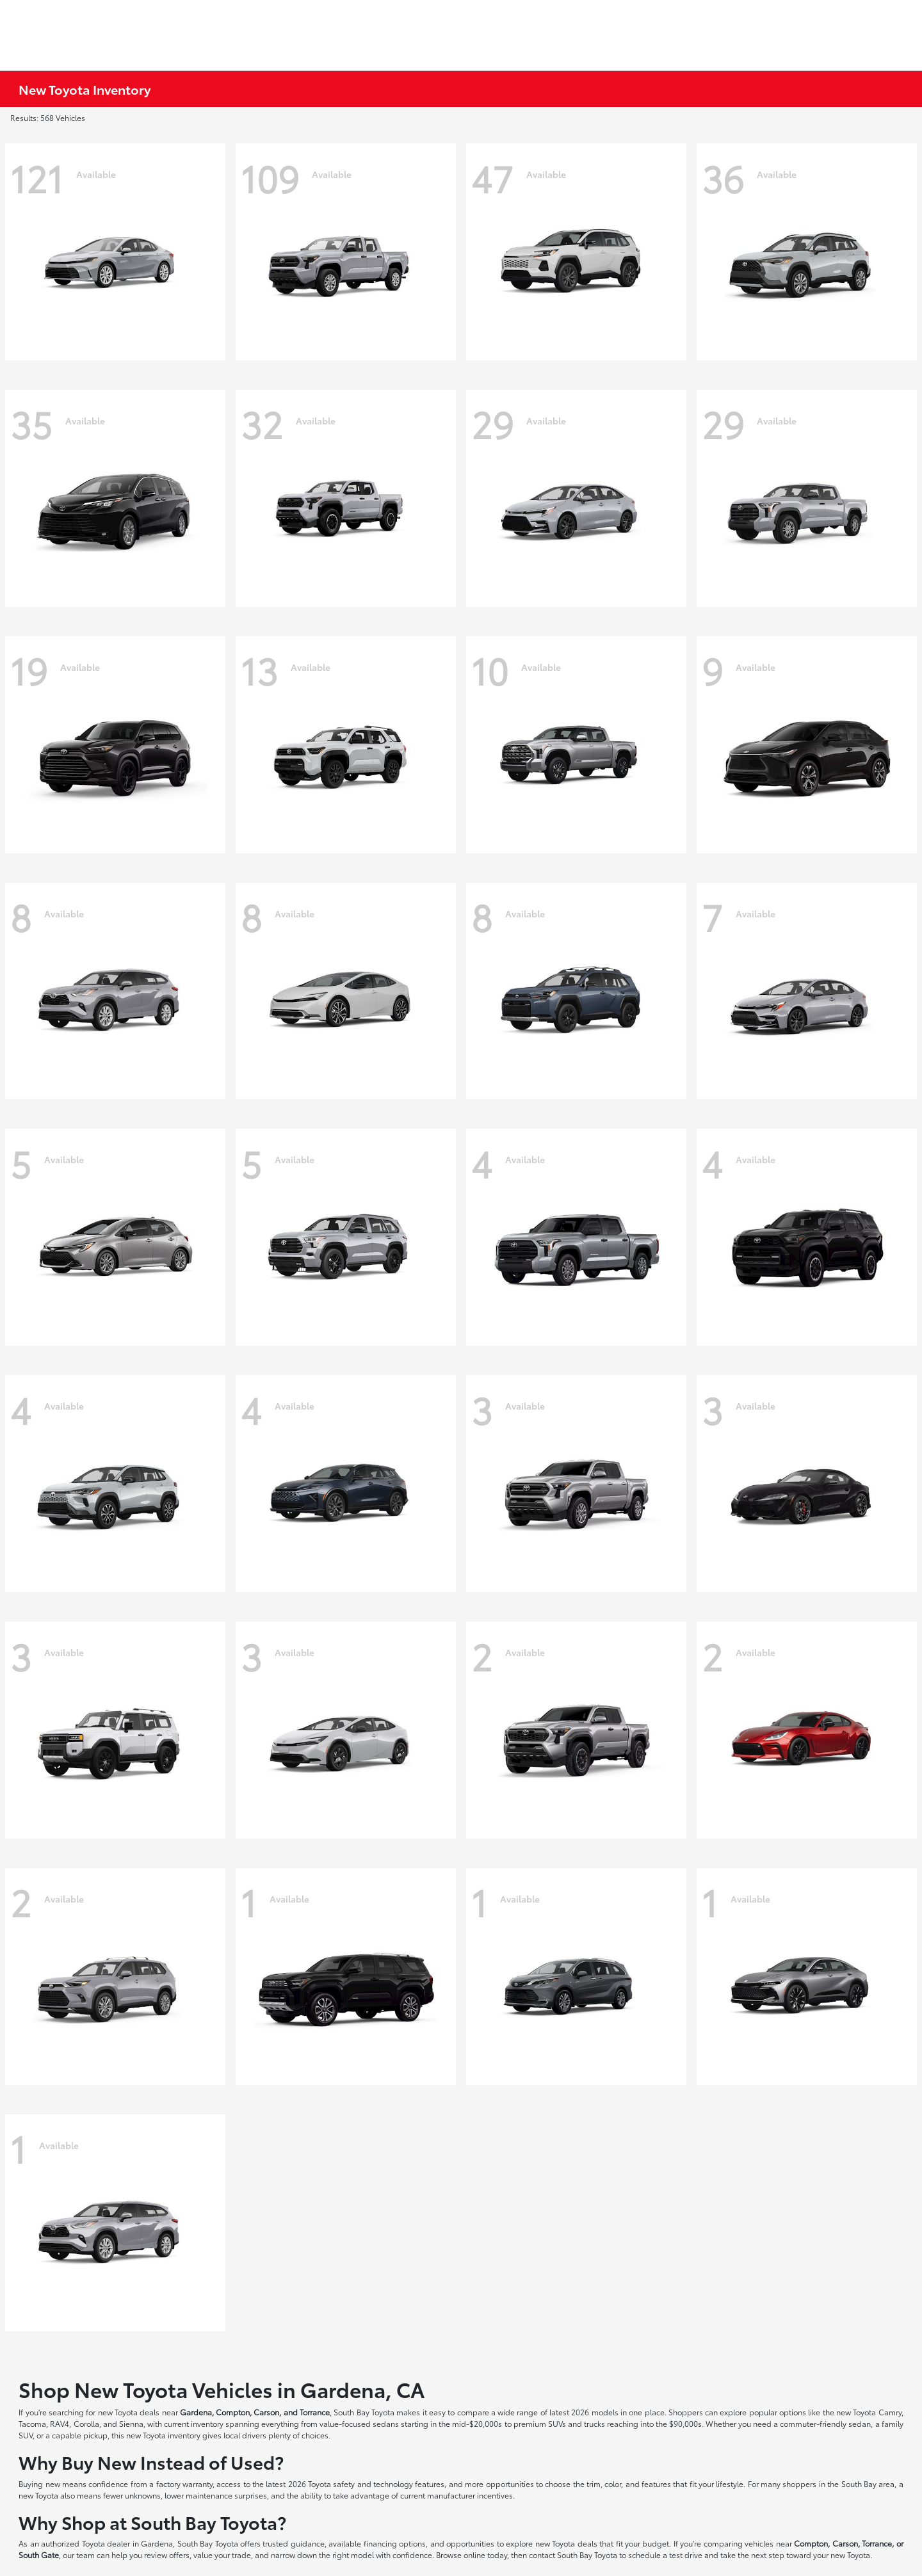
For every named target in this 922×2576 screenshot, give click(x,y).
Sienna (131, 2423)
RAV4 (59, 2423)
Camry (890, 2411)
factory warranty (184, 2483)
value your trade (222, 2554)
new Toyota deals (129, 2411)
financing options (395, 2543)
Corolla (86, 2423)
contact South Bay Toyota (573, 2554)
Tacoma (32, 2423)
